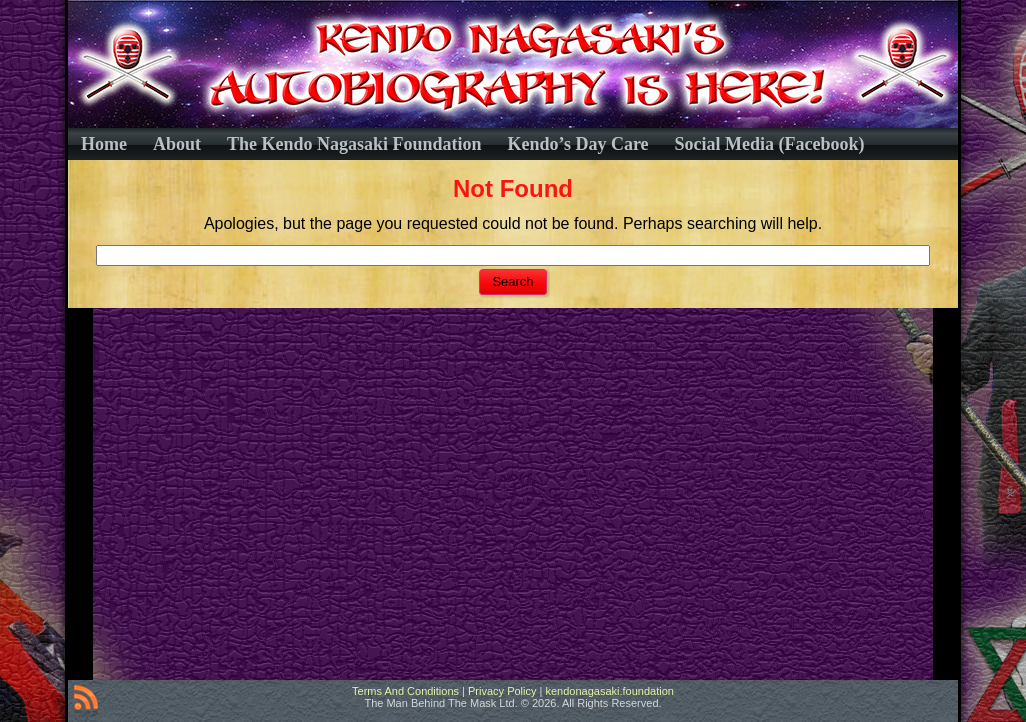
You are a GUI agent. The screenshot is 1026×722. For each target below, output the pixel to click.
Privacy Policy (502, 691)
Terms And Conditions (405, 691)
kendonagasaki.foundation (609, 691)
